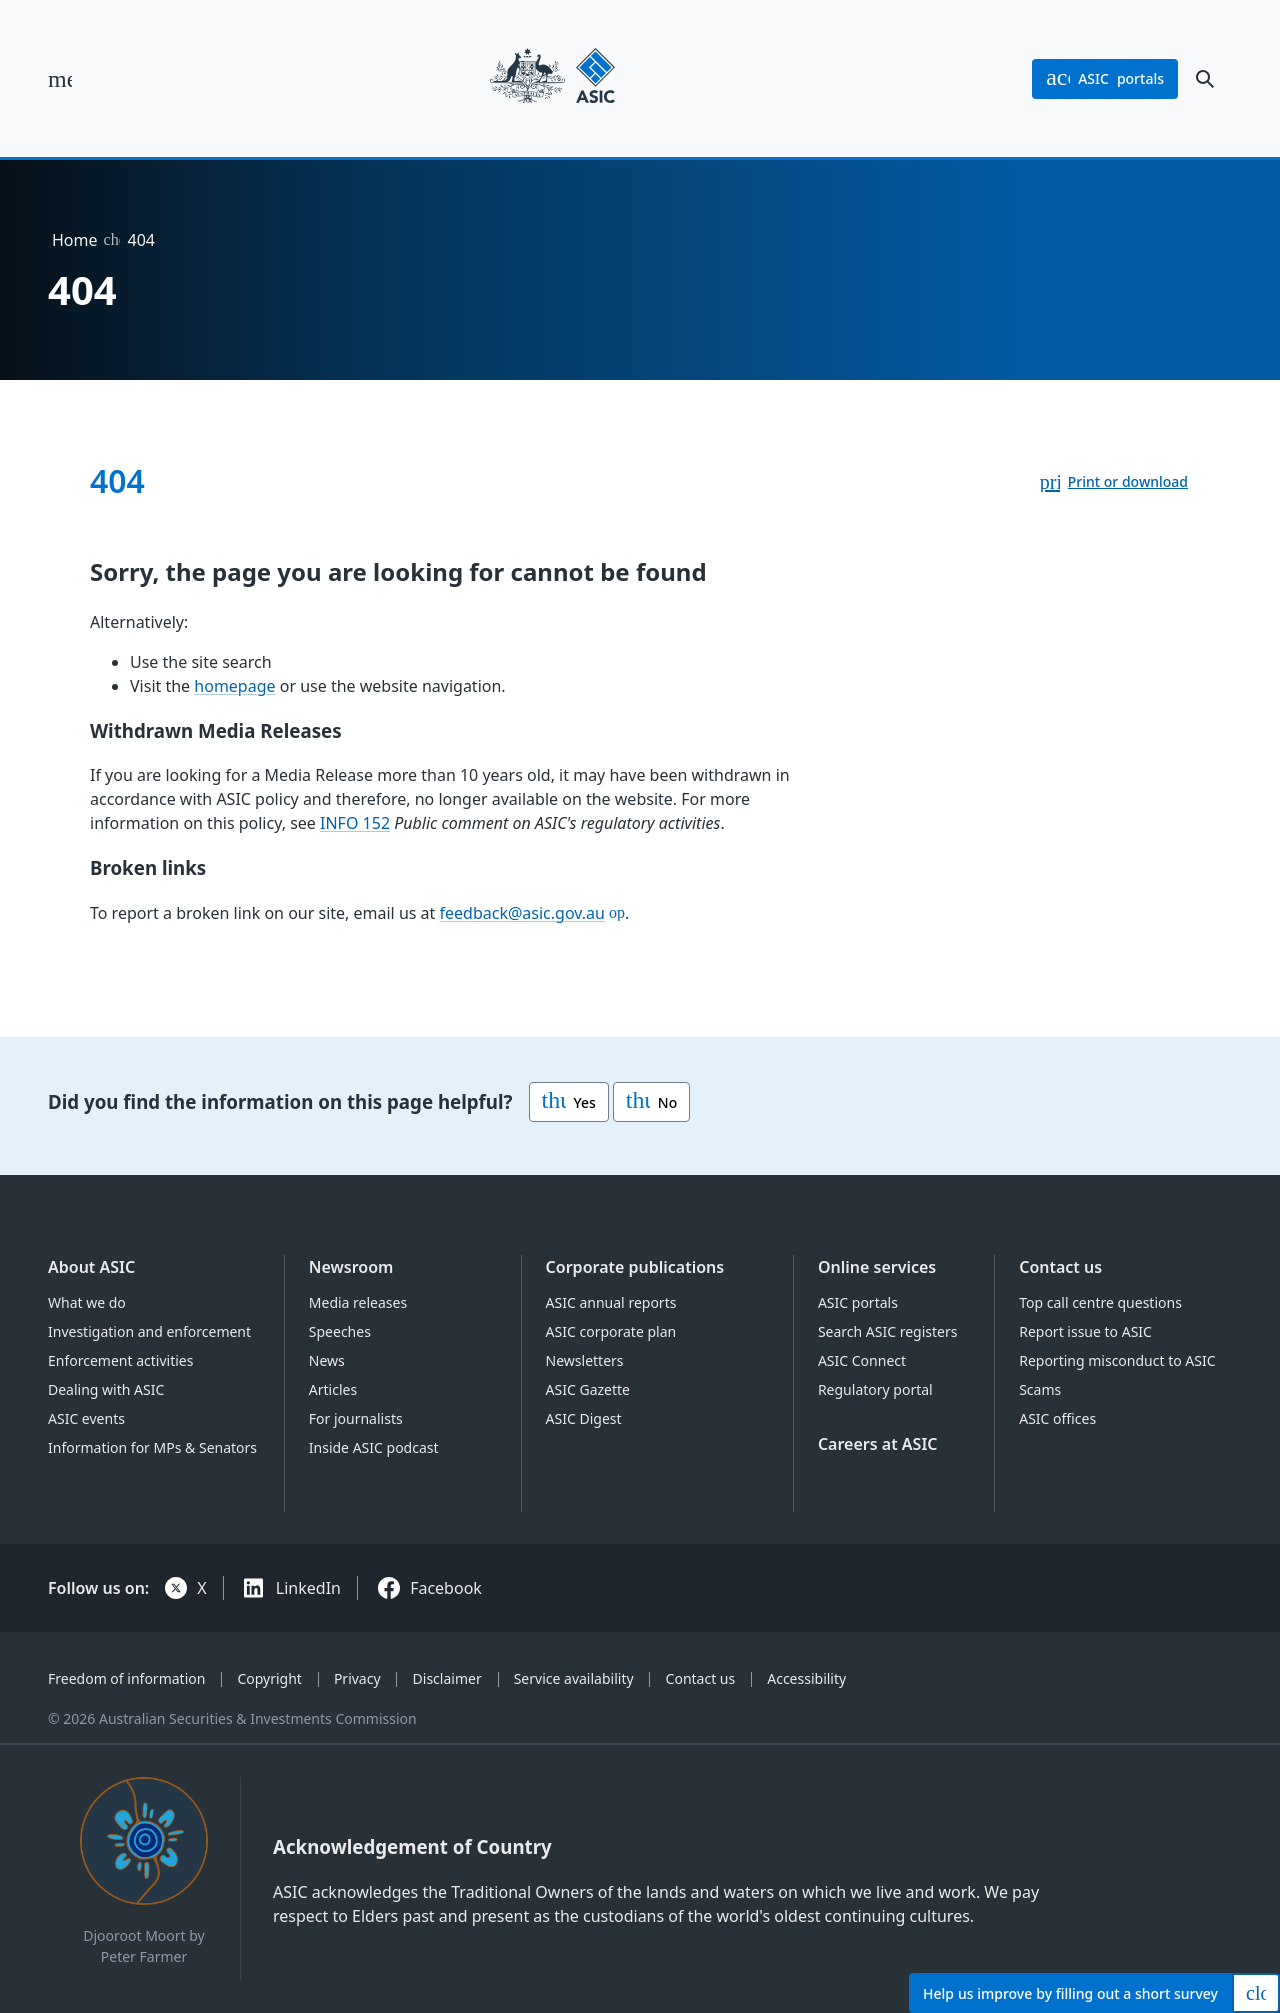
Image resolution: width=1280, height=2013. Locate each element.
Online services (877, 1267)
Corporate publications (635, 1267)
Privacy (357, 1678)
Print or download (1128, 481)
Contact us (1060, 1267)
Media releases (358, 1302)
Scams (1040, 1389)
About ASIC (91, 1267)
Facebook (446, 1588)
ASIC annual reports (611, 1302)
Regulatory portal (875, 1389)
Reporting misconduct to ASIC (1117, 1360)
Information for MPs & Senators (152, 1447)
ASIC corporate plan (611, 1331)
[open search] (1205, 79)
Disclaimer (447, 1678)
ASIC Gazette (588, 1389)
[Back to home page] (552, 78)
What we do (87, 1302)
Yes (569, 1102)
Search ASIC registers (888, 1331)
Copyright (269, 1678)
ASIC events (86, 1418)
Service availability (574, 1678)
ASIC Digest (584, 1418)
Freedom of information (126, 1678)
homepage (234, 686)
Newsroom (351, 1267)
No (651, 1102)
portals (1105, 79)
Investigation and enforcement (149, 1331)
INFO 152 (355, 823)
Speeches (340, 1331)
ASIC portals (858, 1302)
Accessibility (806, 1678)
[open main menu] (60, 79)
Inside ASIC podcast (374, 1447)
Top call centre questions (1100, 1302)
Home (75, 240)
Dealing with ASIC (106, 1389)
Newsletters (585, 1360)
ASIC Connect (862, 1360)
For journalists (356, 1418)
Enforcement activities (120, 1360)
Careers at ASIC (878, 1444)
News (327, 1360)
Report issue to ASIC (1085, 1331)
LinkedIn (308, 1588)
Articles (333, 1389)
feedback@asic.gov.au (522, 913)
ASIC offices (1057, 1418)
